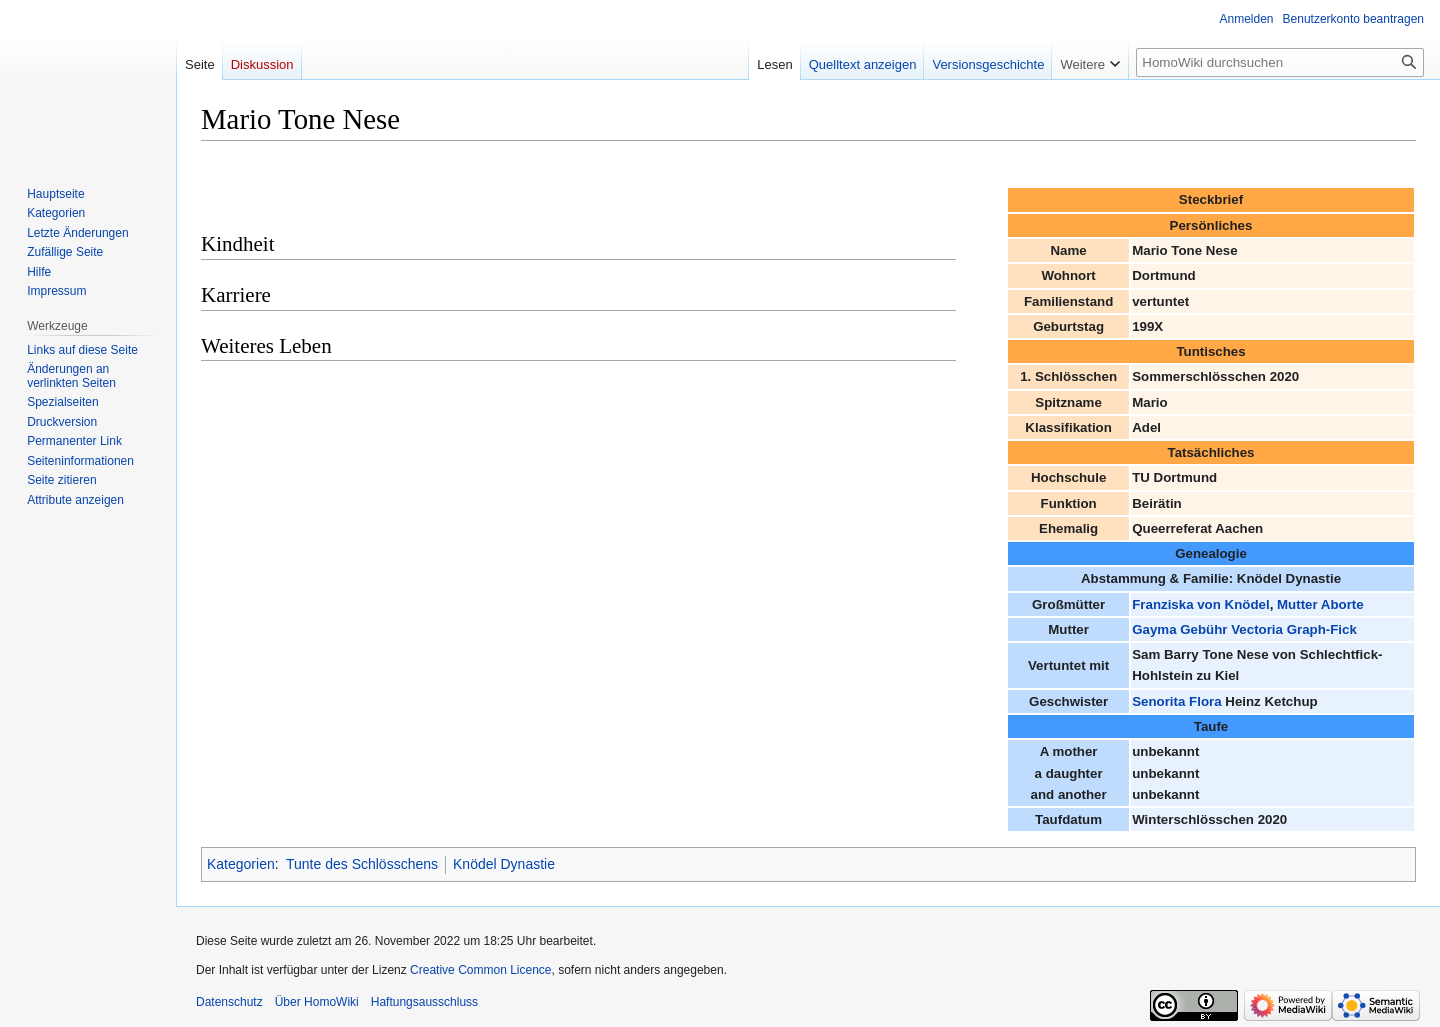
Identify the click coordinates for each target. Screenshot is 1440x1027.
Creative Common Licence (480, 970)
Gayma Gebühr (1179, 629)
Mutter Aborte (1320, 604)
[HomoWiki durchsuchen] (1280, 62)
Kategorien (241, 864)
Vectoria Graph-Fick (1294, 629)
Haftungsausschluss (424, 1002)
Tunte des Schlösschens (362, 864)
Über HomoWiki (317, 1002)
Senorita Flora (1176, 701)
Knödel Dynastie (504, 864)
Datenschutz (229, 1002)
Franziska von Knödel (1200, 604)
